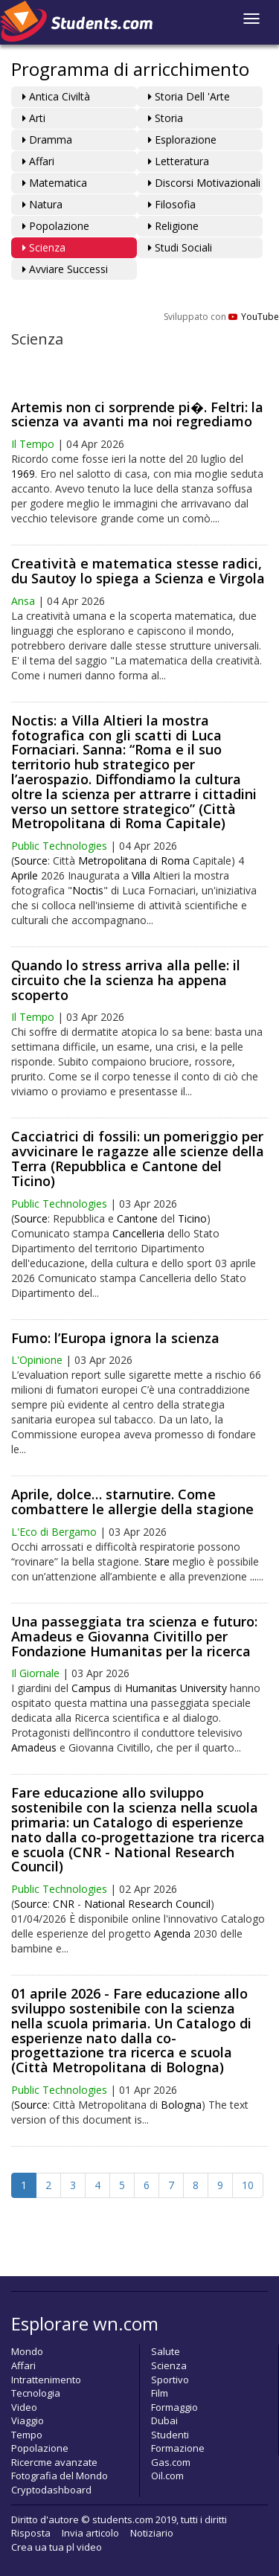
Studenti (170, 2434)
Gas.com (170, 2462)
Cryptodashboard (51, 2489)
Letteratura (178, 161)
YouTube (253, 316)
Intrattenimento (46, 2379)
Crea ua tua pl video (56, 2547)
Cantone (137, 1218)
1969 (23, 474)
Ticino (192, 1218)
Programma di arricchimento (130, 69)
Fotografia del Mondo (59, 2475)
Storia (165, 118)
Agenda (172, 1933)
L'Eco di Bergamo (54, 1532)
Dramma (47, 139)
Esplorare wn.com (84, 2323)
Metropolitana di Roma (134, 860)
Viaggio (27, 2420)
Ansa (23, 601)
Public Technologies (59, 846)
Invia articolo (90, 2533)
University (203, 1688)
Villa (141, 875)
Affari (38, 161)
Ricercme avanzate (54, 2462)
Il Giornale (35, 1673)
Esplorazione (182, 139)
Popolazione (55, 226)
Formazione (178, 2448)
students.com (122, 2519)
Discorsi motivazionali (204, 183)
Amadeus (34, 1747)
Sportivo (170, 2379)
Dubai (164, 2420)
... (253, 1576)
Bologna (181, 2105)
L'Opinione (36, 1360)
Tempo (26, 2434)
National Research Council (147, 1904)
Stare (157, 1561)
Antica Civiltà (56, 96)
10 (248, 2185)
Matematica (54, 183)
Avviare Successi (65, 269)
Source (31, 860)
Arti (33, 118)
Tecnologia (35, 2393)
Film (159, 2393)
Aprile (24, 875)
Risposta (31, 2533)
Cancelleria (138, 1233)
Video (24, 2407)
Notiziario (151, 2533)
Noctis (87, 890)
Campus (91, 1688)
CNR (63, 1904)
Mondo (27, 2351)
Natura (42, 204)
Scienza (43, 247)
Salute (165, 2351)
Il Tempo (32, 444)
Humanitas (151, 1688)
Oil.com (167, 2475)
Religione (173, 226)
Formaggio (174, 2407)
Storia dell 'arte (189, 96)
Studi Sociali (180, 247)
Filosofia (172, 204)
